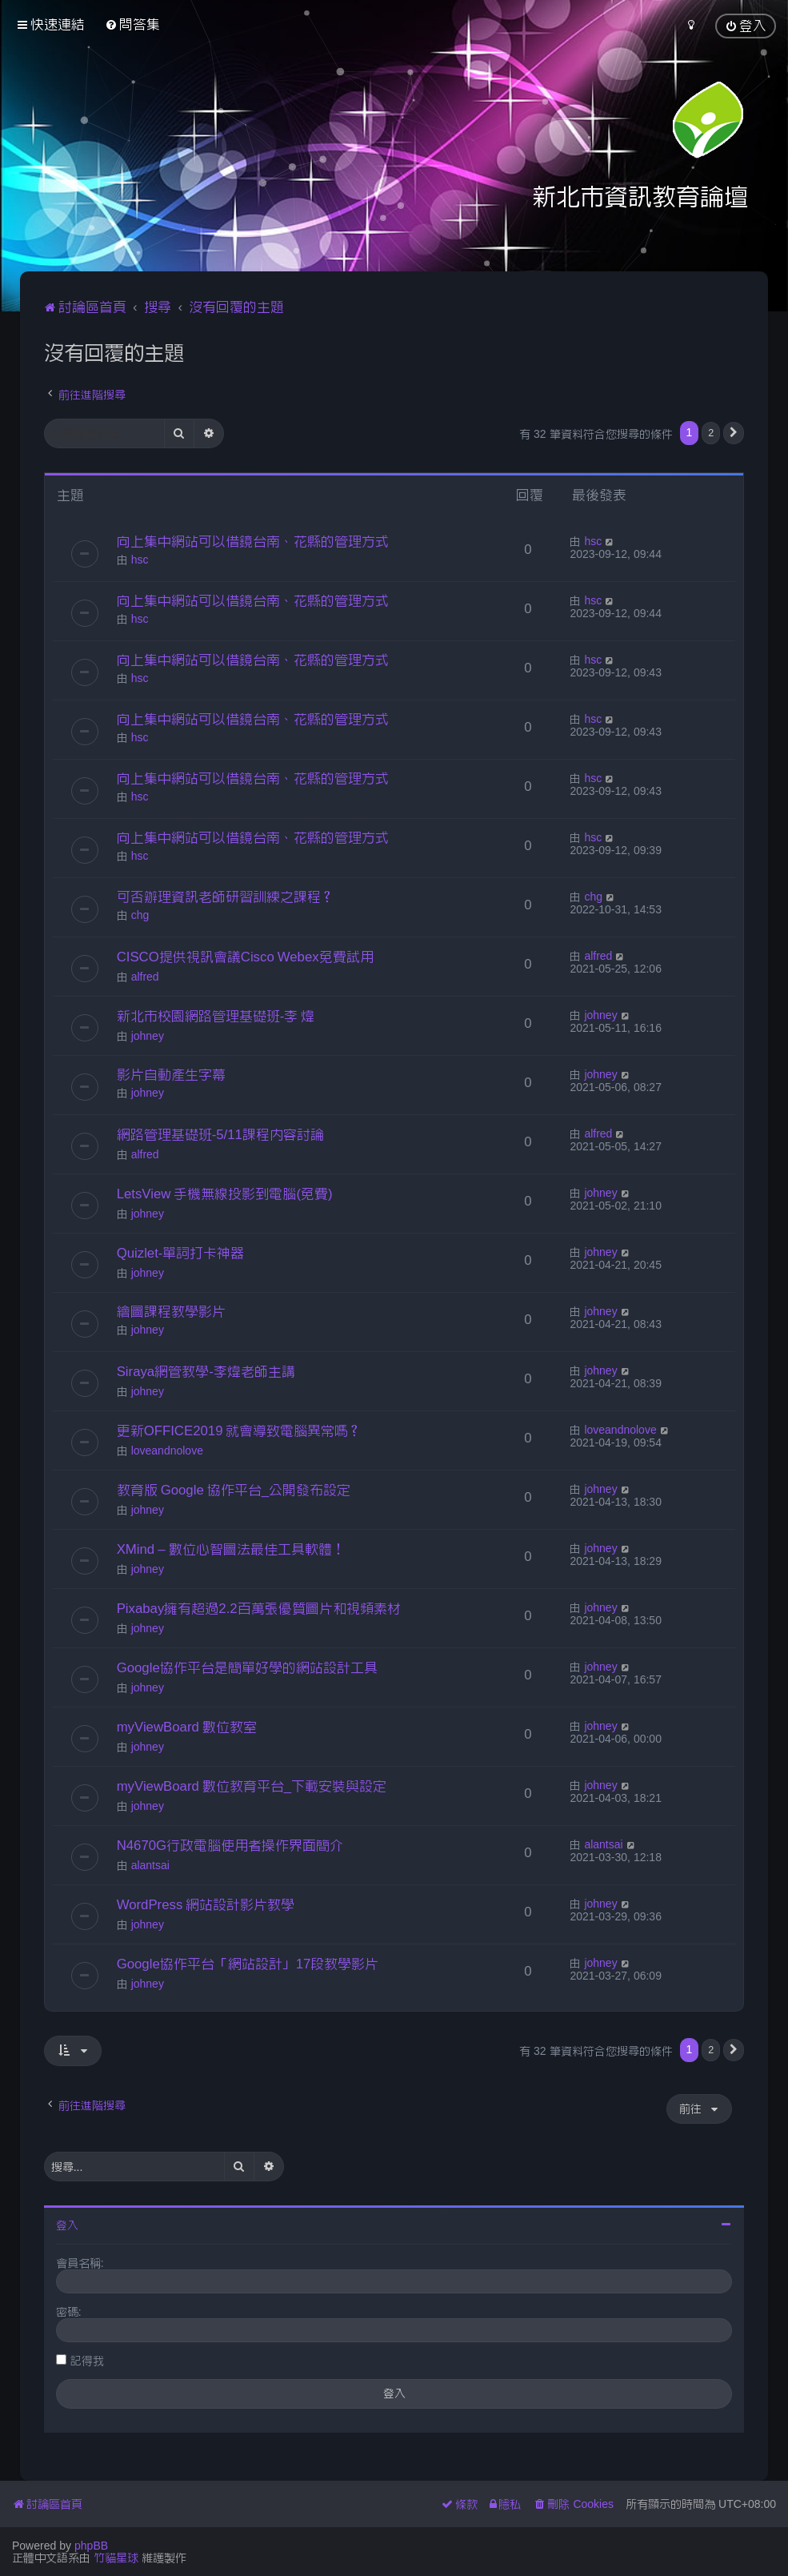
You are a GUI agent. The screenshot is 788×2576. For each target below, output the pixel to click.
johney (147, 1035)
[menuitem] (132, 24)
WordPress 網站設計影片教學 (206, 1904)
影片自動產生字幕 (171, 1074)
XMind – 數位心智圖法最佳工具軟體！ (231, 1549)
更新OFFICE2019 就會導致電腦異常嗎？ (239, 1430)
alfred (145, 976)
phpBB (91, 2545)
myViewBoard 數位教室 (187, 1726)
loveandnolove (167, 1450)
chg (140, 915)
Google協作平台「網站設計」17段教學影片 (248, 1963)
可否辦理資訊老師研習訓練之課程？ (225, 896)
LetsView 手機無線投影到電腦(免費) (225, 1193)
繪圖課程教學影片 (171, 1311)
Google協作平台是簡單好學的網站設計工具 (247, 1667)
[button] (733, 433)
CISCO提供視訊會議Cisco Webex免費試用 (245, 956)
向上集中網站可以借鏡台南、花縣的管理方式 (253, 541)
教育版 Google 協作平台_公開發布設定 (233, 1489)
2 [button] (711, 432)
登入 (67, 2225)
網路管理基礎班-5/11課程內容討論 (220, 1134)
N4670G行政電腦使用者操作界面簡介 (230, 1845)
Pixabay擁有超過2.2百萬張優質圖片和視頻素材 (259, 1608)
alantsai (150, 1865)
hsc (140, 559)
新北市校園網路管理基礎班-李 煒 (216, 1015)
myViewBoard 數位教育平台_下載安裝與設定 (252, 1786)
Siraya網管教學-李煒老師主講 (206, 1371)
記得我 (87, 2360)
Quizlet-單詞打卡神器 (181, 1252)
